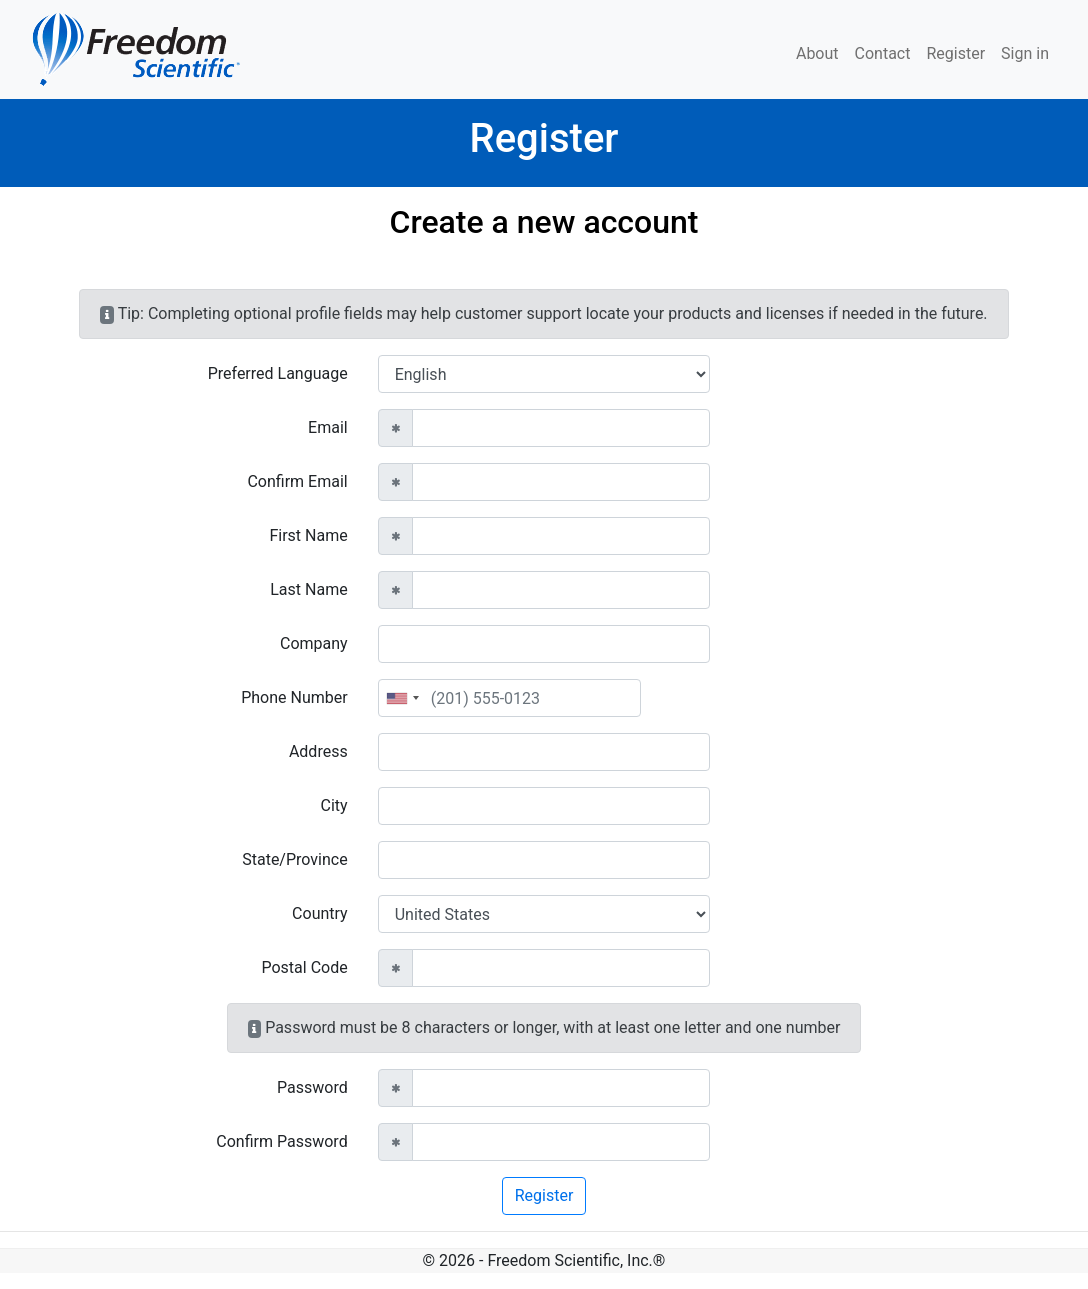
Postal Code (304, 967)
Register (955, 53)
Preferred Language (278, 373)
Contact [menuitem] (883, 53)
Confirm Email (297, 481)
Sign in (1025, 53)
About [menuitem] (817, 53)
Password (312, 1087)
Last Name (308, 589)
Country (320, 913)
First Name (308, 535)
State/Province (294, 859)
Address (318, 751)
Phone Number (294, 697)
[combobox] (402, 698)
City (334, 805)
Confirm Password (281, 1141)
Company (314, 643)
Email (328, 427)
